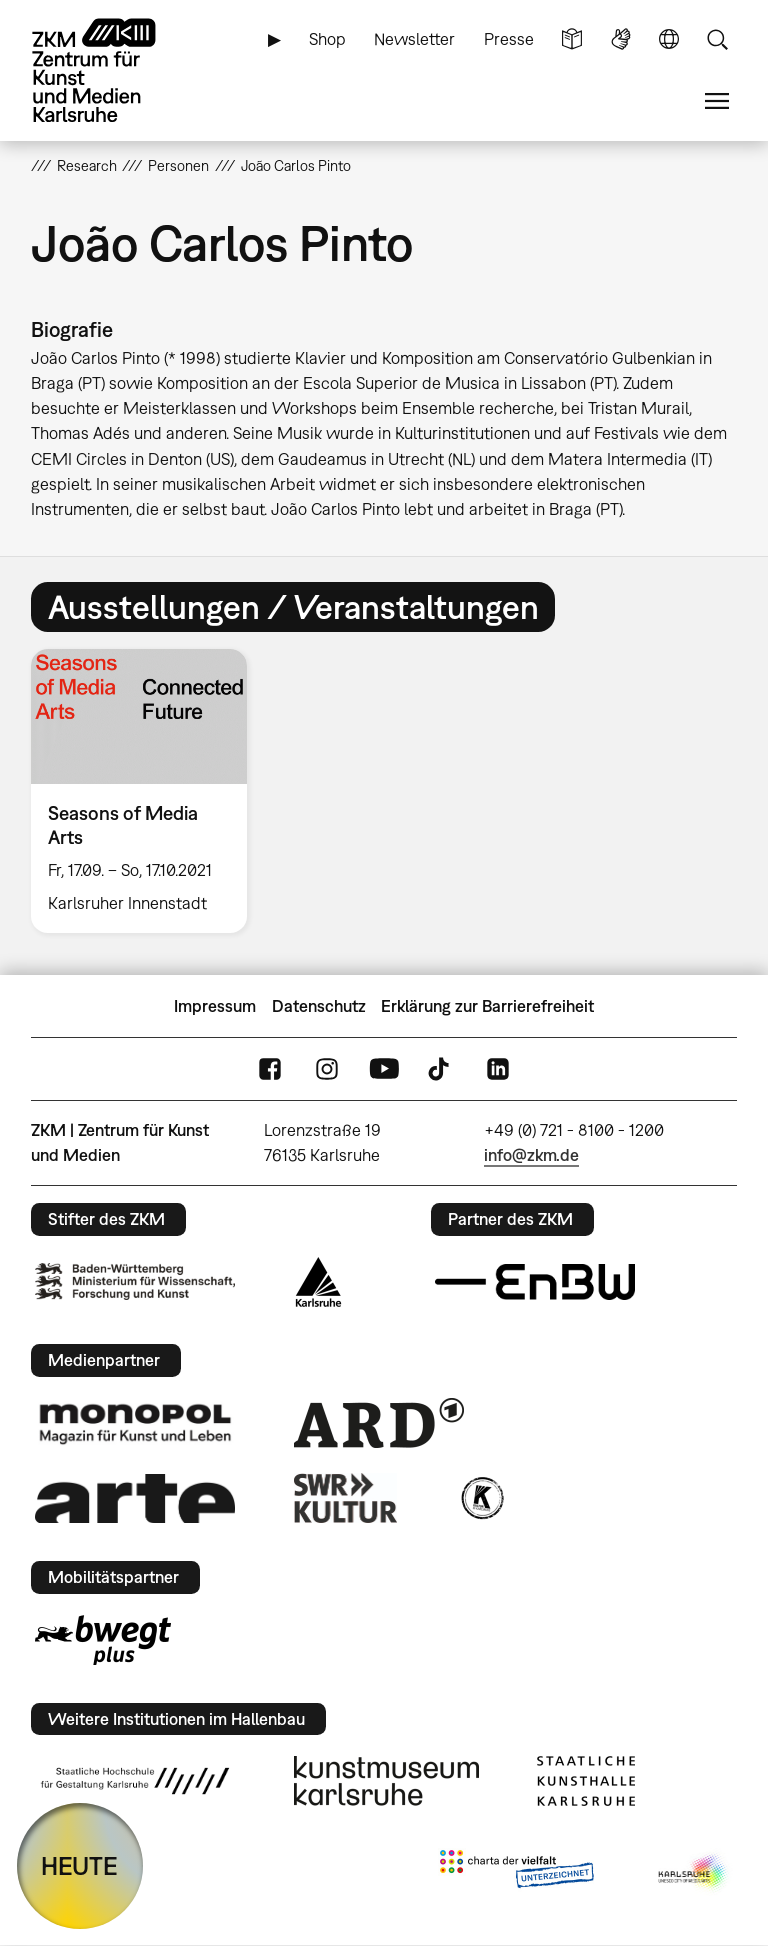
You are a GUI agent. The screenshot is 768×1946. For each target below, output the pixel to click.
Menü (717, 101)
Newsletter (414, 39)
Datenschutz (319, 1006)
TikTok (441, 1069)
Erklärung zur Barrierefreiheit (487, 1006)
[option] (147, 791)
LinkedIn (498, 1069)
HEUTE (79, 1865)
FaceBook (270, 1069)
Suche (717, 39)
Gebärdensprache (621, 39)
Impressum (215, 1006)
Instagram (327, 1069)
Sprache (669, 39)
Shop (327, 39)
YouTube (384, 1069)
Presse (509, 39)
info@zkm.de (531, 1155)
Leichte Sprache (572, 39)
